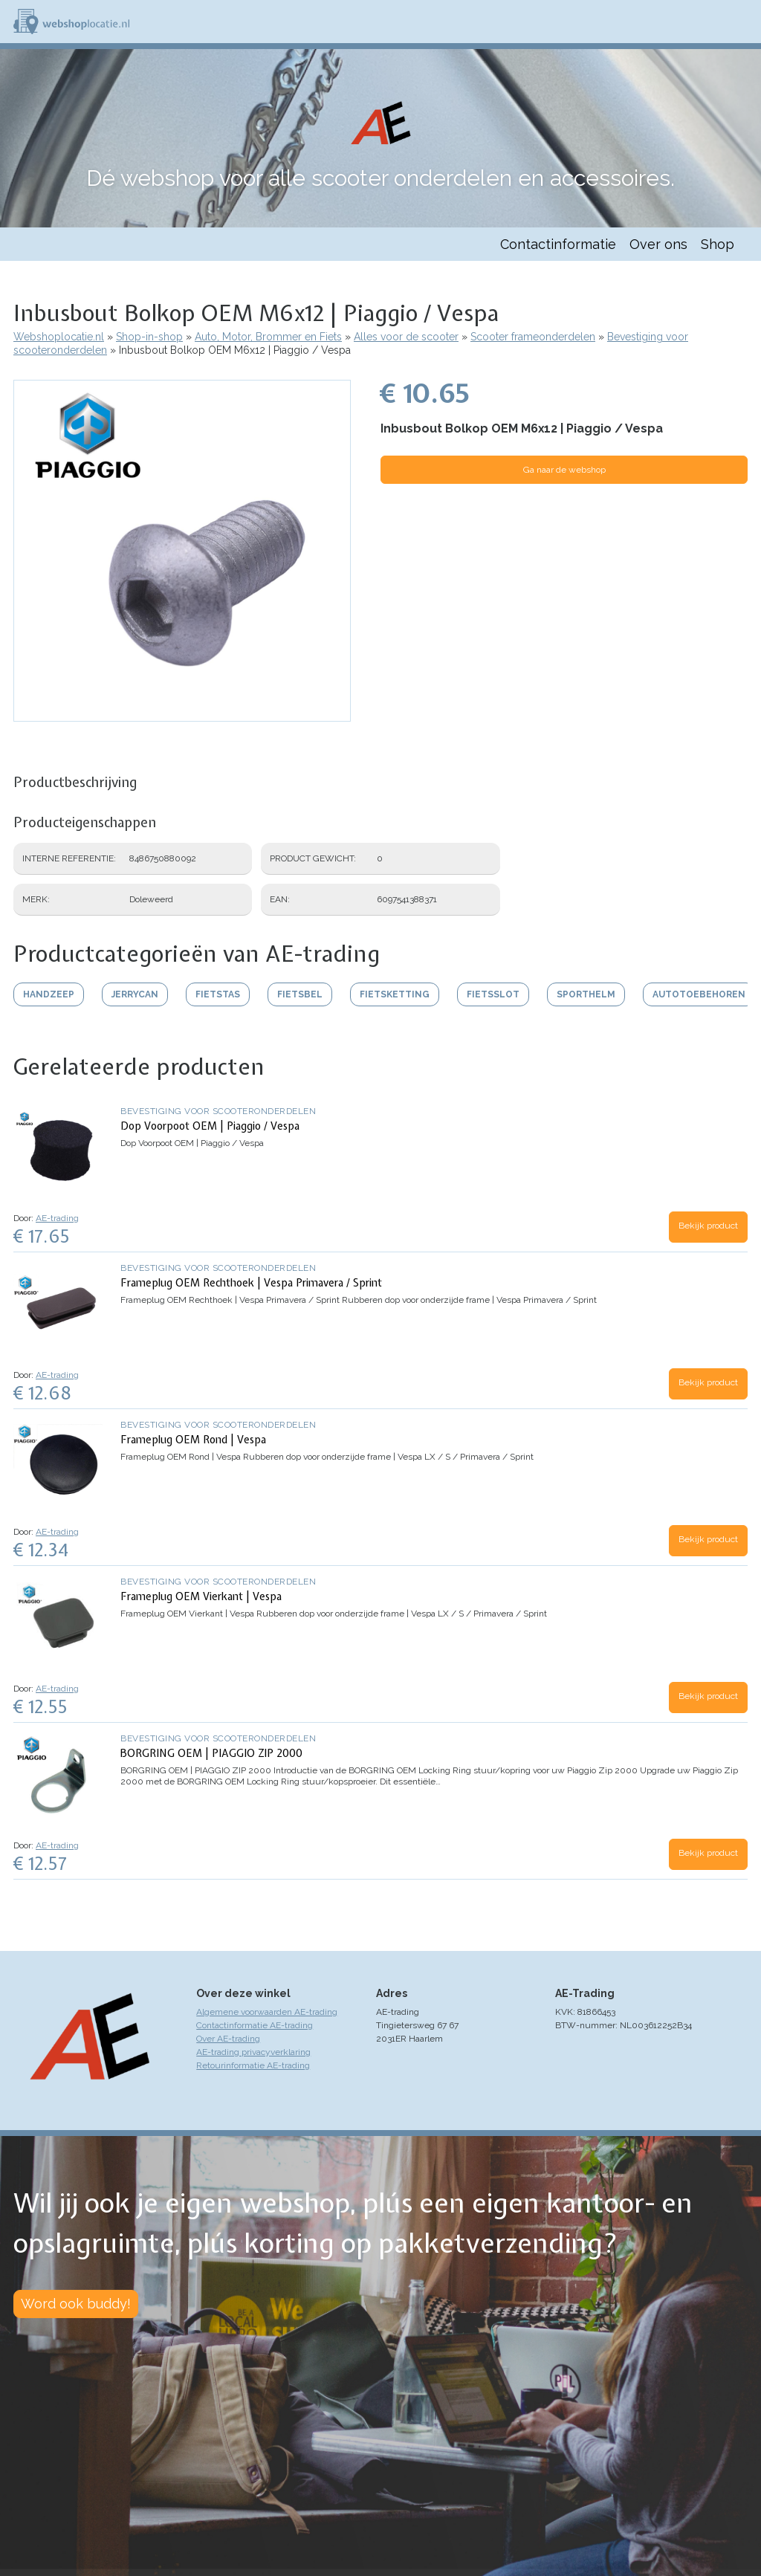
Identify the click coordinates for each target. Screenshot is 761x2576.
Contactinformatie (558, 244)
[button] (182, 714)
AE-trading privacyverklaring (253, 2052)
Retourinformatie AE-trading (253, 2065)
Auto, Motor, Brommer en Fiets (268, 337)
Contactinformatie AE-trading (254, 2025)
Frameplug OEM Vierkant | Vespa (201, 1596)
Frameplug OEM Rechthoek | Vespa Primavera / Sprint (251, 1282)
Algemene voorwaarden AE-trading (266, 2012)
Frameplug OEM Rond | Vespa (193, 1439)
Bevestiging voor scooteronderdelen (218, 1111)
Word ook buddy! (76, 2303)
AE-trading (57, 1218)
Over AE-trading (228, 2038)
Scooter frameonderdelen (532, 337)
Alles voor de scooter (406, 337)
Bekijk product (708, 1225)
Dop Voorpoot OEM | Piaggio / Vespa (209, 1126)
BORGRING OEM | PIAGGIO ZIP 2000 (211, 1753)
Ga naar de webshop (564, 470)
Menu (743, 21)
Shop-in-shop (149, 337)
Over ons (658, 244)
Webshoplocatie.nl (58, 337)
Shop (717, 244)
